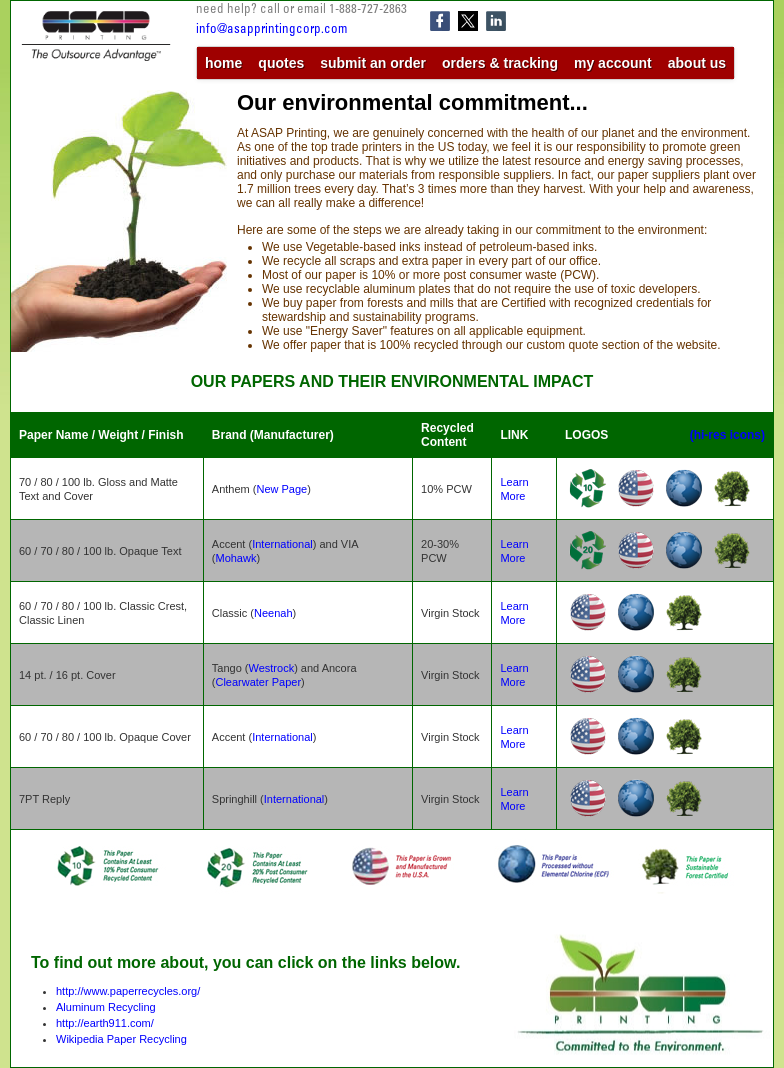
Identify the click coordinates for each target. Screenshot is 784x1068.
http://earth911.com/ (105, 1023)
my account (613, 63)
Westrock (272, 668)
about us (697, 63)
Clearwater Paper (258, 682)
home (223, 63)
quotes (281, 63)
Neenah (273, 613)
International (282, 544)
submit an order (373, 63)
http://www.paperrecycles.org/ (128, 991)
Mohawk (235, 558)
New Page (281, 489)
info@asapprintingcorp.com (271, 30)
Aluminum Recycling (106, 1007)
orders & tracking (500, 63)
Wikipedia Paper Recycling (121, 1039)
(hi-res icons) (727, 435)
